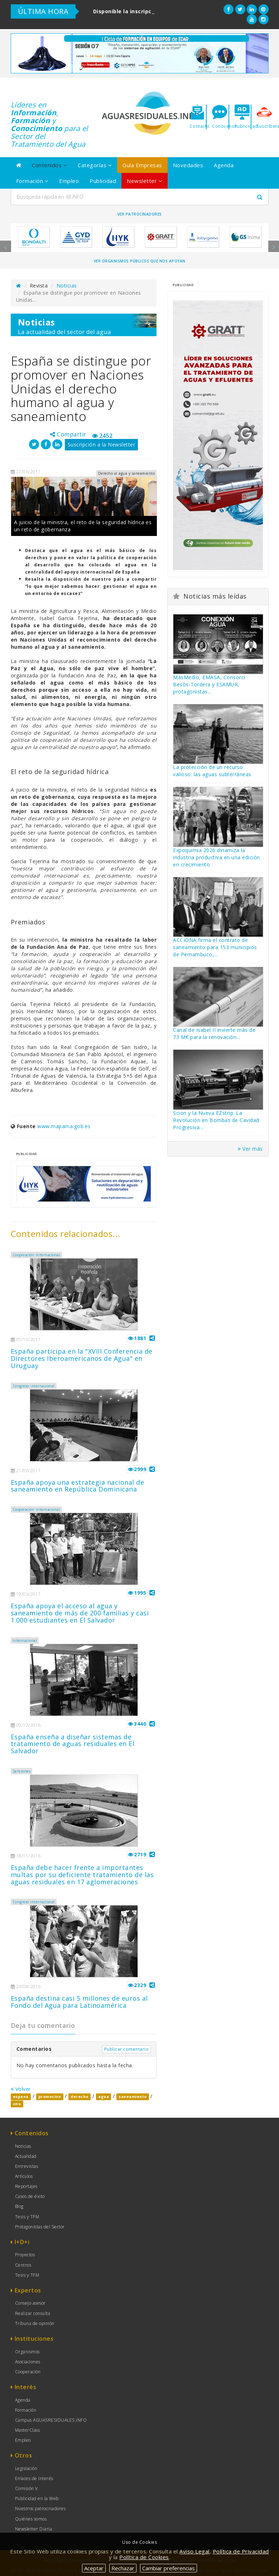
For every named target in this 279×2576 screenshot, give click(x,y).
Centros (23, 2265)
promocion (49, 2096)
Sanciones (22, 1771)
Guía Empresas (142, 165)
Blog (19, 2206)
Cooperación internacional (37, 1254)
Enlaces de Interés (34, 2478)
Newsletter (144, 180)
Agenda (224, 165)
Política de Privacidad (241, 2551)
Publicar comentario (126, 2049)
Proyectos (25, 2255)
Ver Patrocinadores (139, 214)
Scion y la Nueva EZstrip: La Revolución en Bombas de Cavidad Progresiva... (216, 1120)
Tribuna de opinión (34, 2323)
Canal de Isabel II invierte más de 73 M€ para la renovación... (214, 1033)
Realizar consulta (32, 2313)
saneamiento (133, 2096)
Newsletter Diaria (33, 2529)
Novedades (188, 165)
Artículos (24, 2176)
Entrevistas (26, 2166)
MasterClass (27, 2430)
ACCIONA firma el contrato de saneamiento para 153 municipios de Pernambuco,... (215, 947)
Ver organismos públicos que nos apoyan (140, 261)
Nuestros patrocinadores (40, 2508)
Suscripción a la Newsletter (101, 444)
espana (21, 2096)
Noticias (67, 285)
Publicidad (103, 180)
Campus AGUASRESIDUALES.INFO (51, 2420)
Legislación (26, 2468)
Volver (21, 2089)
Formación (32, 180)
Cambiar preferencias (168, 2568)
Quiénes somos (31, 2519)
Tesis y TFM (27, 2217)
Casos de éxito (30, 2196)
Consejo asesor (30, 2303)
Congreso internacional (34, 1385)
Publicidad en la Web (37, 2498)
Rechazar (122, 2568)
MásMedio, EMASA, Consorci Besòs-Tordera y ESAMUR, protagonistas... (209, 684)
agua (103, 2096)
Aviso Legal (194, 2551)
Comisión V (26, 2488)
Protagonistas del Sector (40, 2227)
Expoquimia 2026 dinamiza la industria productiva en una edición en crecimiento (216, 857)
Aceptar (94, 2568)
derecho (79, 2096)
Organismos (27, 2352)
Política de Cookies (144, 2557)
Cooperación (28, 2372)
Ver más (250, 1148)
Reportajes (26, 2186)
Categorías (95, 165)
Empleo (69, 180)
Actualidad (26, 2156)
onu (17, 2103)
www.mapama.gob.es (64, 1126)
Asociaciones (27, 2362)
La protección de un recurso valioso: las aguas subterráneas (212, 771)
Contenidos (49, 165)
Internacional (25, 1640)
